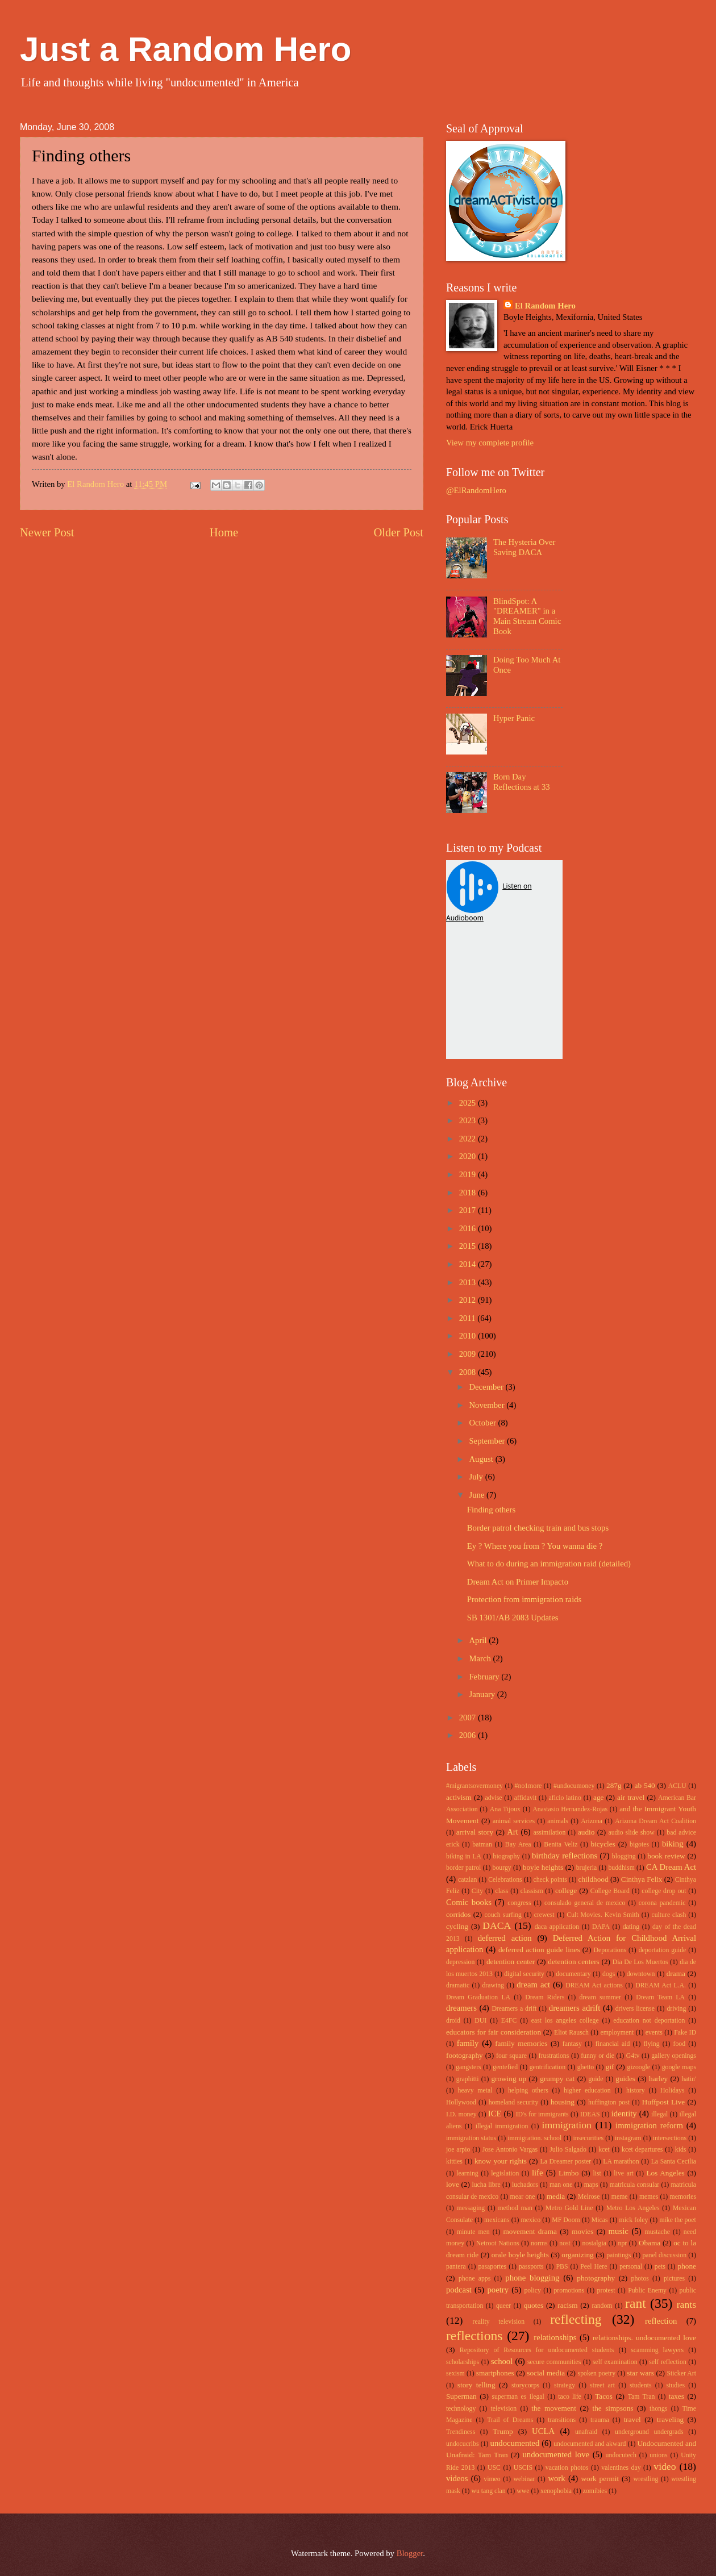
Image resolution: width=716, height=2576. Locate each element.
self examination (615, 2362)
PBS (562, 2266)
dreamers (461, 2007)
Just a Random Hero (185, 49)
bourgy (502, 1867)
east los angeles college (565, 2020)
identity (624, 2113)
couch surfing (503, 1915)
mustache (657, 2232)
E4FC (509, 2020)
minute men (473, 2232)
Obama (649, 2243)
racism (567, 2305)
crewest (544, 1915)
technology (461, 2408)
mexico (531, 2220)
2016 (468, 1228)
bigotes (639, 1844)
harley (658, 2078)
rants (686, 2304)
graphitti (467, 2079)
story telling (476, 2385)
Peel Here (593, 2266)
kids (680, 2149)
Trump (503, 2431)
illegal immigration (502, 2126)
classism (532, 1891)
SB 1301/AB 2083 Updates (513, 1617)
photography (596, 2278)
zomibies (595, 2491)
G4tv (633, 2056)
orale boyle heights (520, 2254)
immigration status (471, 2138)
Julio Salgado (568, 2149)
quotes (534, 2305)
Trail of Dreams (510, 2420)
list (597, 2173)
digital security (524, 1974)
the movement (553, 2408)
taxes (676, 2396)
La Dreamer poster (565, 2161)
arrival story (474, 1832)
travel (632, 2419)
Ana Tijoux (505, 1809)
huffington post (609, 2102)
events (654, 2032)
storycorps (525, 2385)
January (483, 1694)
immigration (567, 2125)
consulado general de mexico (585, 1903)
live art (623, 2173)
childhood (593, 1879)
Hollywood (461, 2102)
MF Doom (566, 2220)
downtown (641, 1974)
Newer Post (47, 532)
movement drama (530, 2231)
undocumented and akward (589, 2444)
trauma (599, 2420)
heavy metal (475, 2090)
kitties (454, 2161)
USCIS (523, 2467)
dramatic (457, 1985)
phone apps (474, 2278)
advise (493, 1798)
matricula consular (635, 2185)
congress (519, 1903)
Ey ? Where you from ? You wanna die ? (534, 1545)
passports (531, 2266)
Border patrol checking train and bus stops (538, 1527)
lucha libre (486, 2185)
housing (563, 2102)
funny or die (597, 2056)
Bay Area (518, 1844)
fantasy (572, 2044)
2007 (468, 1717)
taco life (569, 2396)
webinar (524, 2479)
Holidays (672, 2090)
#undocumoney (574, 1786)
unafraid (586, 2432)
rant (635, 2303)
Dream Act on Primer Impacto (517, 1581)
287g (613, 1785)
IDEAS (590, 2114)
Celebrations (505, 1879)
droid (453, 2020)
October (483, 1422)
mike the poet (677, 2220)
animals (557, 1821)
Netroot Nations (497, 2243)
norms (539, 2243)
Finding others (491, 1509)
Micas (600, 2220)
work (556, 2478)
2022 (468, 1138)
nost (565, 2243)
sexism (455, 2373)
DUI (480, 2020)
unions (658, 2455)
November (487, 1405)
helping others (528, 2090)
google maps (679, 2067)
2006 (468, 1735)
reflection (661, 2320)
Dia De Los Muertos (640, 1962)
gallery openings (673, 2056)
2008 (468, 1372)
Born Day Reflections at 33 (521, 781)
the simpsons (612, 2408)
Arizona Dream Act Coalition (655, 1821)
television (503, 2408)
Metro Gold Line (569, 2208)
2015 (468, 1246)
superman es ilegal (518, 2396)
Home (224, 532)
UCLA (543, 2431)
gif (610, 2066)
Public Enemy (647, 2290)
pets (660, 2266)
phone (687, 2266)
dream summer (600, 1997)
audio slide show (631, 1832)
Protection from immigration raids (524, 1599)
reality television (499, 2321)
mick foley (633, 2220)
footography (464, 2055)
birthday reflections (564, 1855)
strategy (564, 2385)
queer (503, 2306)
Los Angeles (665, 2173)
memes (648, 2196)
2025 (468, 1102)
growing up (508, 2078)
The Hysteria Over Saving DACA (524, 547)
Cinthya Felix (642, 1879)
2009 (468, 1353)
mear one (522, 2196)
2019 (468, 1174)
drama (676, 1973)
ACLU (677, 1786)
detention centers (574, 1961)
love (452, 2184)
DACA (496, 1925)
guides (625, 2078)
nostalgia (594, 2243)
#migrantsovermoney (474, 1786)
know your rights (500, 2161)
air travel (630, 1797)
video (664, 2466)
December (487, 1386)
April (479, 1640)
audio (586, 1832)
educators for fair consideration (493, 2032)
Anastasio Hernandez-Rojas (569, 1809)
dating (631, 1927)
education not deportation (649, 2020)
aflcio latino (565, 1798)
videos (457, 2478)
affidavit (525, 1798)
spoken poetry (597, 2373)
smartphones (495, 2373)
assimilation (549, 1832)
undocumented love (556, 2454)
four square (511, 2056)
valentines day (620, 2467)
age (598, 1797)
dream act (533, 1984)
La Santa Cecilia (673, 2161)
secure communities (554, 2362)
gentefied (505, 2067)
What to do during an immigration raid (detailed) (549, 1563)
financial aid (613, 2044)
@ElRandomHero (476, 490)
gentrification (547, 2067)
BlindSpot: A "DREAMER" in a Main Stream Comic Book (527, 616)
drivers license (635, 2008)
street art (602, 2385)
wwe (523, 2491)
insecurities (588, 2138)
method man (515, 2208)
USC (494, 2467)
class (501, 1891)
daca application (557, 1927)
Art (512, 1831)
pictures (674, 2278)
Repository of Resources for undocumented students (537, 2350)
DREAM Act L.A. (660, 1985)
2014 (468, 1264)
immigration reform (649, 2125)
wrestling (646, 2479)
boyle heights (543, 1867)
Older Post (398, 532)
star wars (640, 2373)
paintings (618, 2255)
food (679, 2044)
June (477, 1494)
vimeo (492, 2479)
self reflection (667, 2362)
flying (651, 2044)
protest (606, 2290)
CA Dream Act (671, 1866)
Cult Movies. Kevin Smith (603, 1915)
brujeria (586, 1867)
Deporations (610, 1950)
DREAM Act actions (594, 1985)
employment (617, 2032)
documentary (573, 1974)
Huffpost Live (663, 2102)
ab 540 (645, 1785)
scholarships (462, 2362)
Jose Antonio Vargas (510, 2149)
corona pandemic (662, 1903)
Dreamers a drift (514, 2008)
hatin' (688, 2079)
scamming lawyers (657, 2350)
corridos (458, 1914)
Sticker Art (682, 2373)
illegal (659, 2114)
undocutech (621, 2455)
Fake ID (685, 2032)
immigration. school (534, 2138)
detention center (510, 1961)
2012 (468, 1299)
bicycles (602, 1844)
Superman (461, 2396)
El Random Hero (545, 305)
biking (673, 1843)
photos (640, 2278)
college (566, 1890)
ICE (495, 2113)
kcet (604, 2149)
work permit (600, 2478)
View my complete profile (490, 442)
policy (532, 2290)
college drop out (664, 1891)
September (488, 1440)
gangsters (468, 2067)
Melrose (589, 2196)
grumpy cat (557, 2078)
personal (630, 2266)
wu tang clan (488, 2491)
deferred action (505, 1938)
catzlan (467, 1879)
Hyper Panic (514, 718)
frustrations (554, 2056)
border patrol (463, 1867)
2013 (468, 1282)
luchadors (525, 2185)
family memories (521, 2043)
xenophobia (556, 2491)
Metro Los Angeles (633, 2208)
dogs (608, 1974)
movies (582, 2231)
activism (459, 1797)
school (502, 2361)
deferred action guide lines (539, 1949)
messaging (471, 2208)
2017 (468, 1210)
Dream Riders (544, 1997)
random (602, 2306)
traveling (670, 2419)
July (477, 1476)
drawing (493, 1985)
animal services (514, 1821)
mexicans (496, 2220)
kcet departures (642, 2149)
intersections (669, 2138)
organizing (577, 2254)
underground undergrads (649, 2432)
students (641, 2385)
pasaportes (492, 2266)
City (477, 1891)
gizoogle (639, 2067)
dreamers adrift (574, 2007)
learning (467, 2173)
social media (546, 2373)
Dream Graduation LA (478, 1997)
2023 (468, 1120)
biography (507, 1856)
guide (595, 2079)
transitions (562, 2420)
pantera (456, 2266)
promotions (568, 2290)
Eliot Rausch (571, 2032)
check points (550, 1879)
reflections (474, 2335)
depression (460, 1962)
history (635, 2090)
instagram (628, 2138)
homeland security (514, 2102)
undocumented (515, 2443)
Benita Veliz (560, 1844)
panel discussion (664, 2255)
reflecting (575, 2319)
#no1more (528, 1786)
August (482, 1459)
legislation (505, 2173)
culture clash (668, 1915)
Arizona (591, 1821)
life (537, 2172)
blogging (624, 1856)
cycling (457, 1926)
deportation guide (662, 1950)
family (467, 2043)
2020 (468, 1156)
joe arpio (458, 2149)
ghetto (585, 2067)
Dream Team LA (660, 1997)
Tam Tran (641, 2396)
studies (675, 2385)
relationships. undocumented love (644, 2337)
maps (591, 2185)
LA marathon (621, 2161)
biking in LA (463, 1856)
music (618, 2231)
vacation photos (567, 2467)
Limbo (568, 2173)
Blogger (410, 2553)
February (485, 1676)
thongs (658, 2408)
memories (683, 2196)
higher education (587, 2090)
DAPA (601, 1927)
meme (619, 2196)
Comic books (469, 1902)
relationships (555, 2337)
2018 (468, 1192)
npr (622, 2243)
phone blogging (532, 2277)
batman (482, 1844)
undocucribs (462, 2444)
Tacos (604, 2396)
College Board (610, 1891)
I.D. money (461, 2114)
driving (676, 2008)
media (556, 2196)
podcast (459, 2289)
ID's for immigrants (542, 2114)
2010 (468, 1335)
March (481, 1658)
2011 (468, 1318)
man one (561, 2185)
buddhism (621, 1867)
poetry (498, 2289)
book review (666, 1856)
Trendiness (460, 2432)
